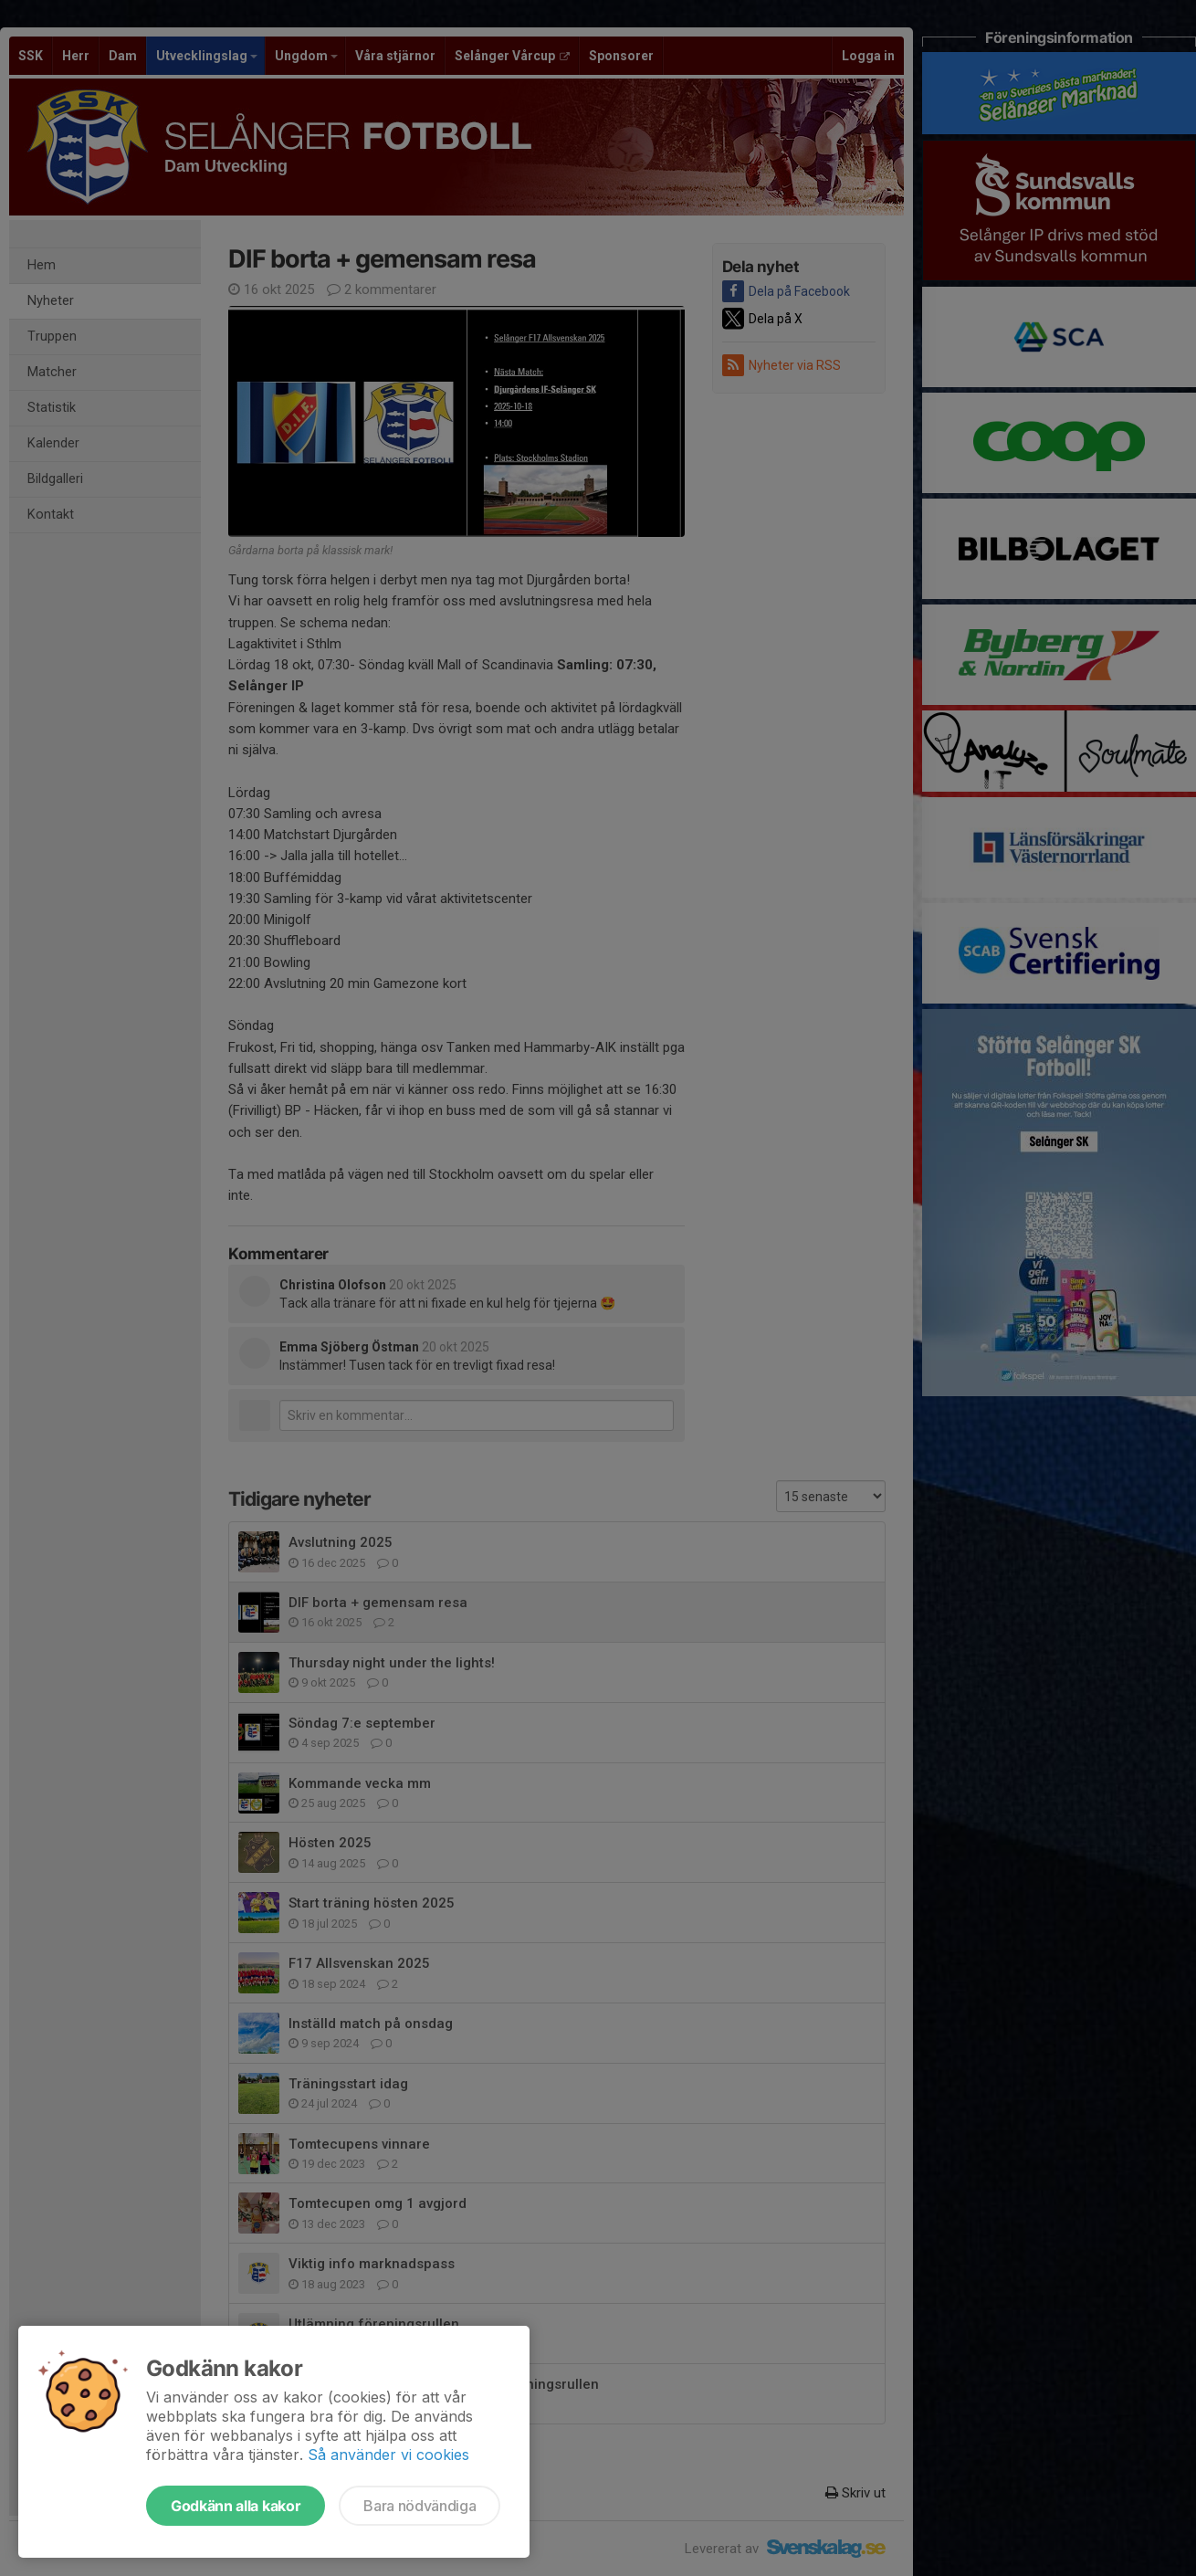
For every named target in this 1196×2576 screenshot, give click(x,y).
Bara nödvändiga (419, 2506)
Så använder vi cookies (388, 2454)
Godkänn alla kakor (235, 2506)
